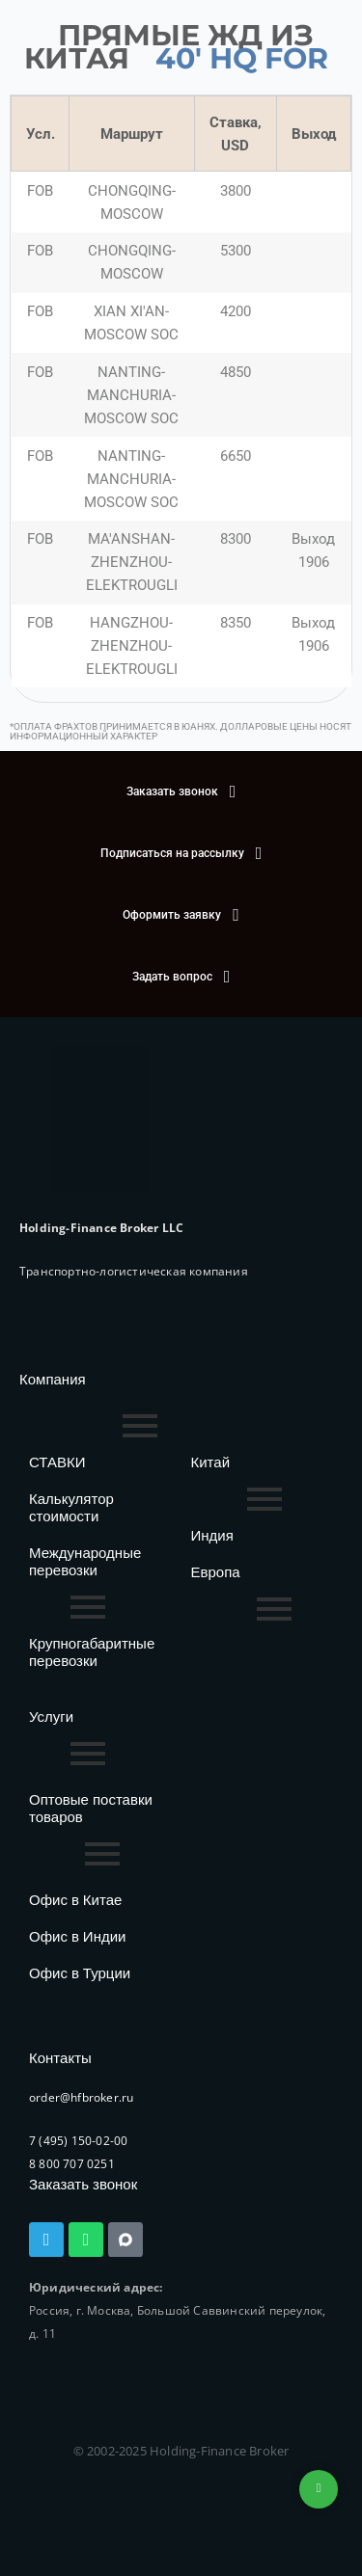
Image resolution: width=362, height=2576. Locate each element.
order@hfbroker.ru (81, 2097)
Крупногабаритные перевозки (91, 1652)
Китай (211, 1462)
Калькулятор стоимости (71, 1507)
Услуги (51, 1716)
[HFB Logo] (101, 1118)
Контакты (60, 2058)
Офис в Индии (77, 1936)
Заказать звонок (83, 2184)
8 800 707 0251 (72, 2164)
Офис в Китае (75, 1900)
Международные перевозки (85, 1561)
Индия (212, 1535)
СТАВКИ (57, 1462)
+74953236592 (318, 2489)
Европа (215, 1572)
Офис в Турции (79, 1973)
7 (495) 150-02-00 (78, 2141)
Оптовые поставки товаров (91, 1808)
